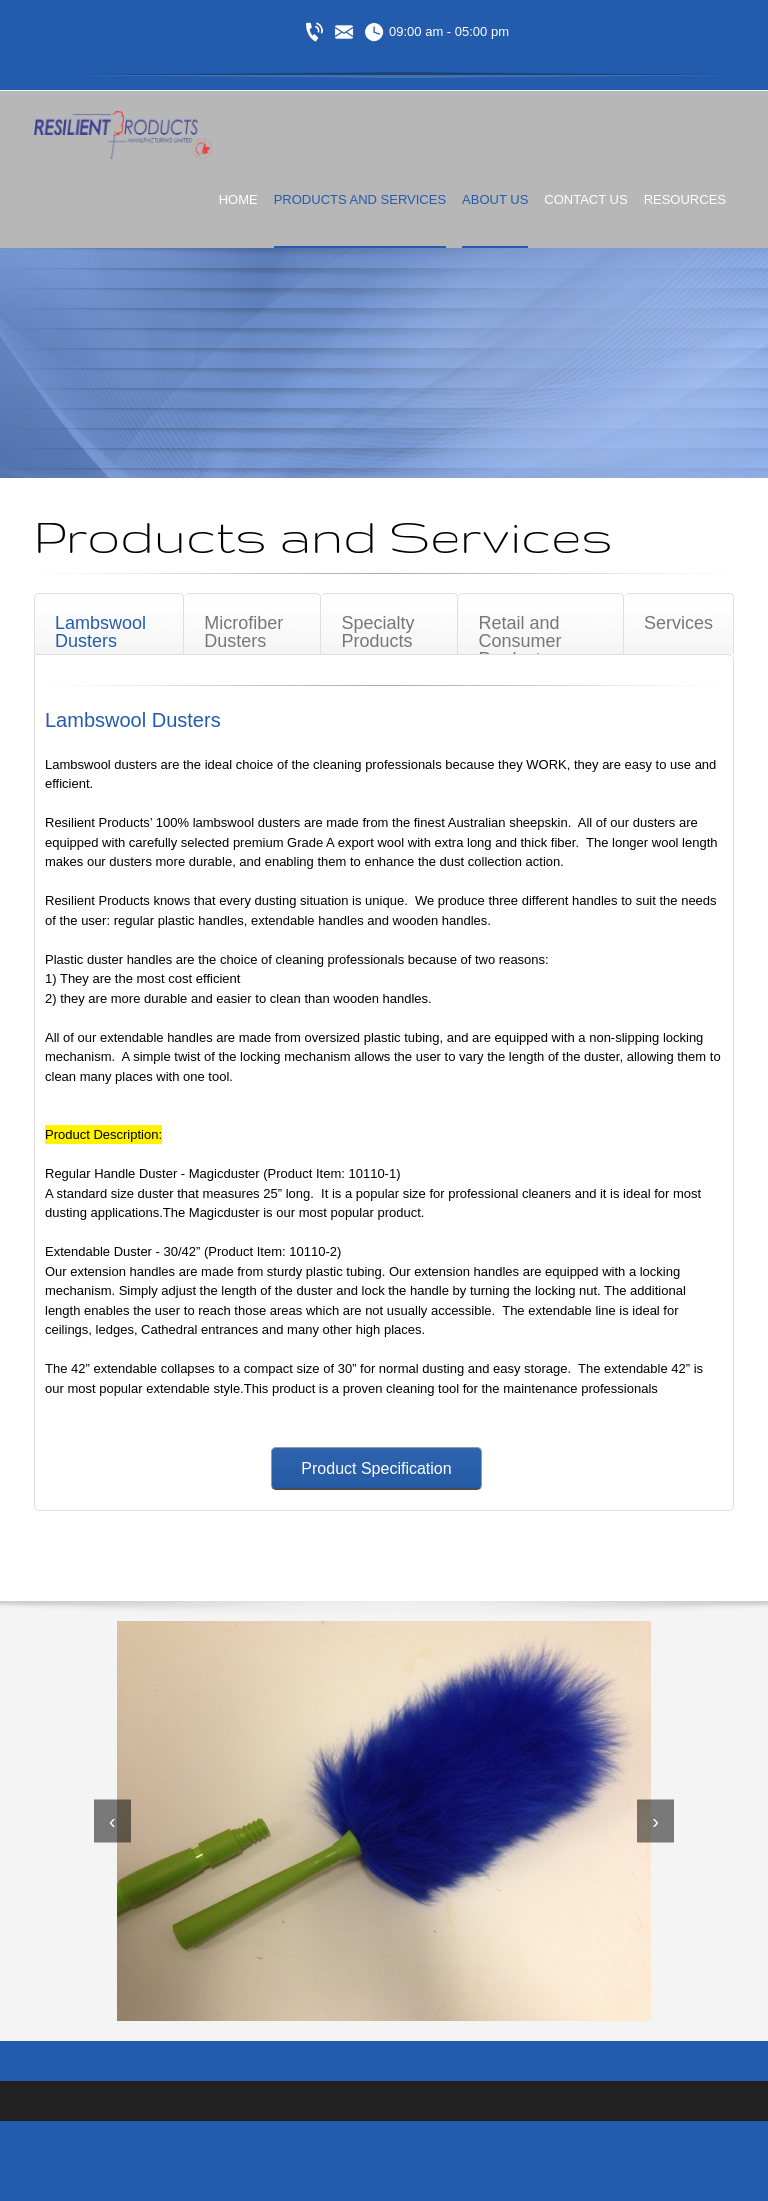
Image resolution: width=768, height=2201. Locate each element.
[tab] (109, 623)
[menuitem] (238, 217)
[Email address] (344, 32)
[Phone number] (314, 32)
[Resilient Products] (123, 136)
